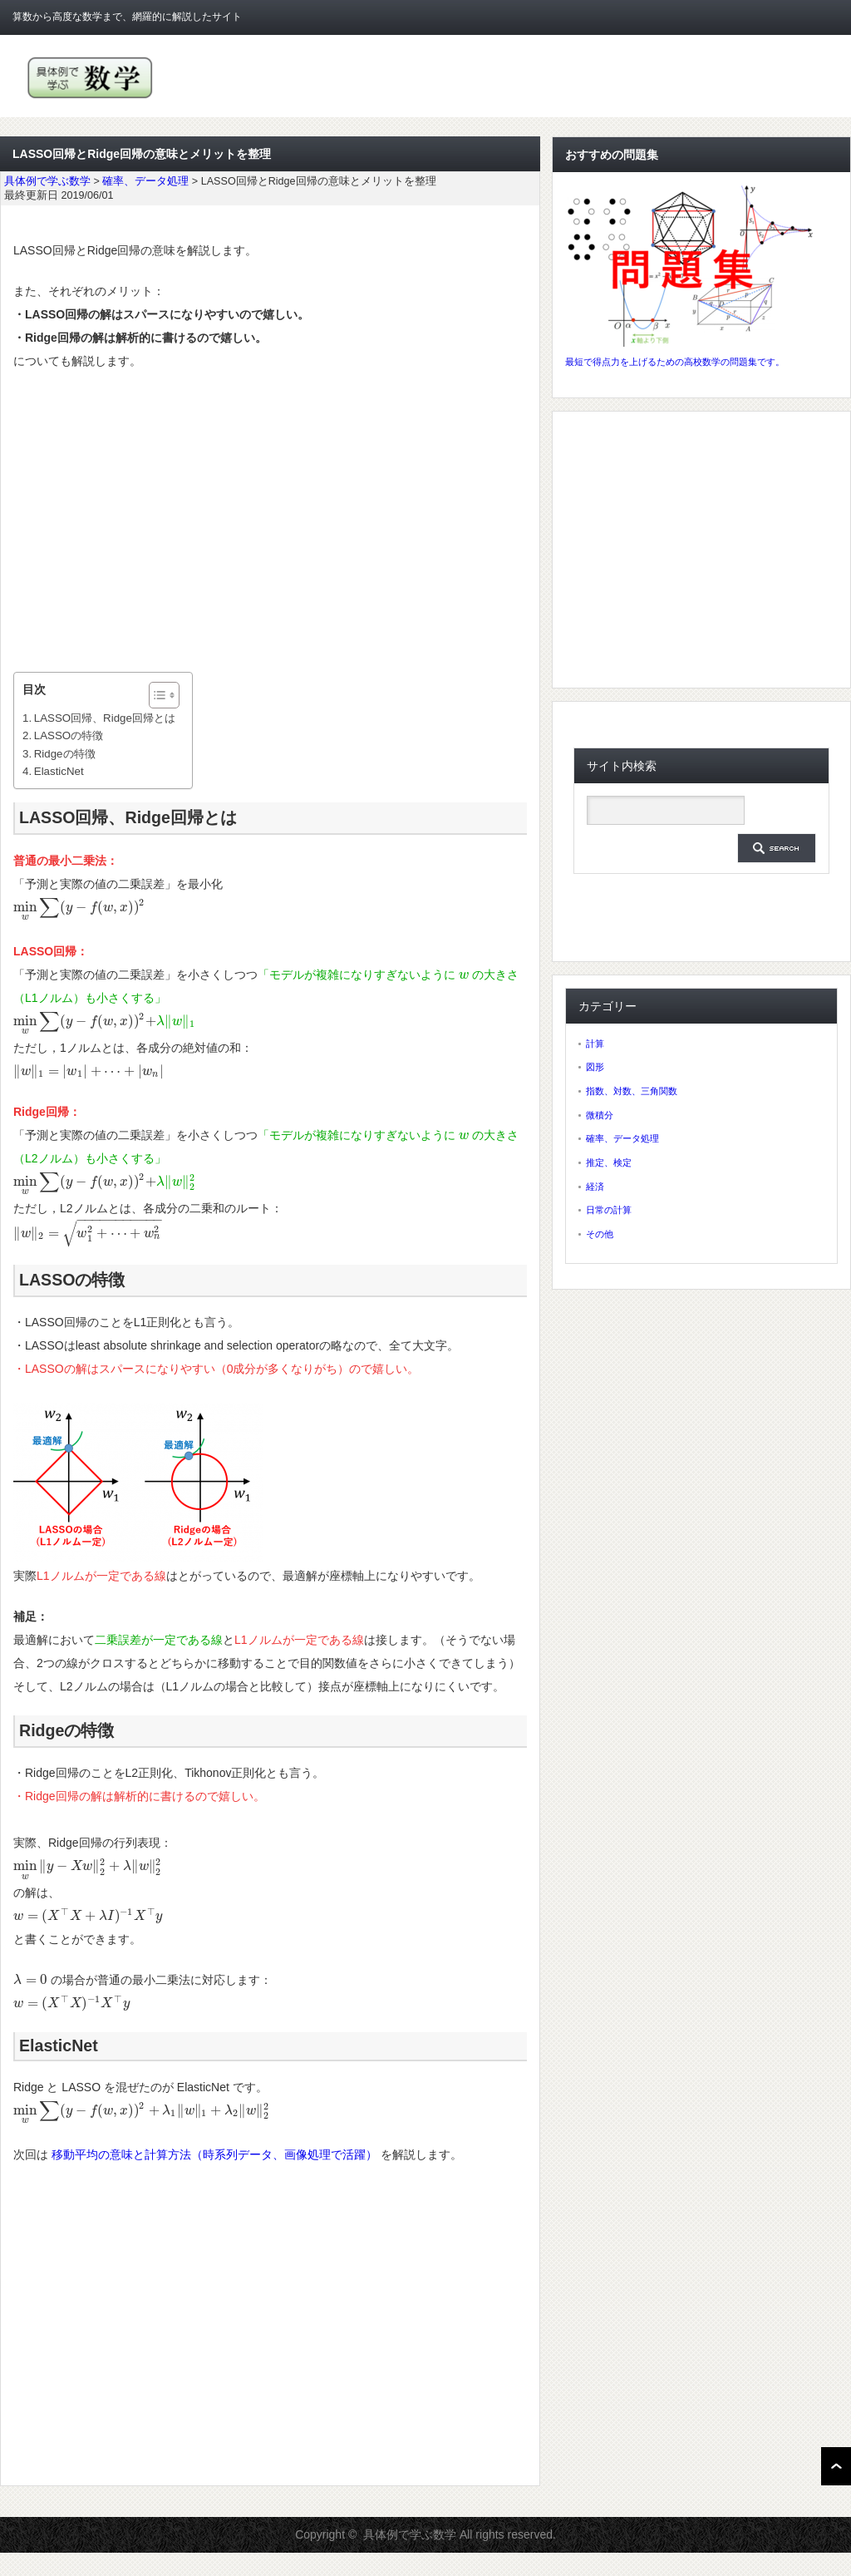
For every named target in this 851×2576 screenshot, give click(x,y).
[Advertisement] (270, 522)
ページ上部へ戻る (836, 2466)
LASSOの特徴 (68, 735)
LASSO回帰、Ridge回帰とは (104, 718)
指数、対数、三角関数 (631, 1091)
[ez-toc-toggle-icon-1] (155, 695)
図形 (595, 1067)
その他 (599, 1234)
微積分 (599, 1115)
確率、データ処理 (622, 1138)
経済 (595, 1187)
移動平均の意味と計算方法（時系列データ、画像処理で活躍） (214, 2154)
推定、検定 (609, 1162)
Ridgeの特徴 (65, 754)
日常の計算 (609, 1210)
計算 (595, 1044)
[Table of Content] (164, 695)
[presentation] (79, 907)
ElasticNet (59, 771)
